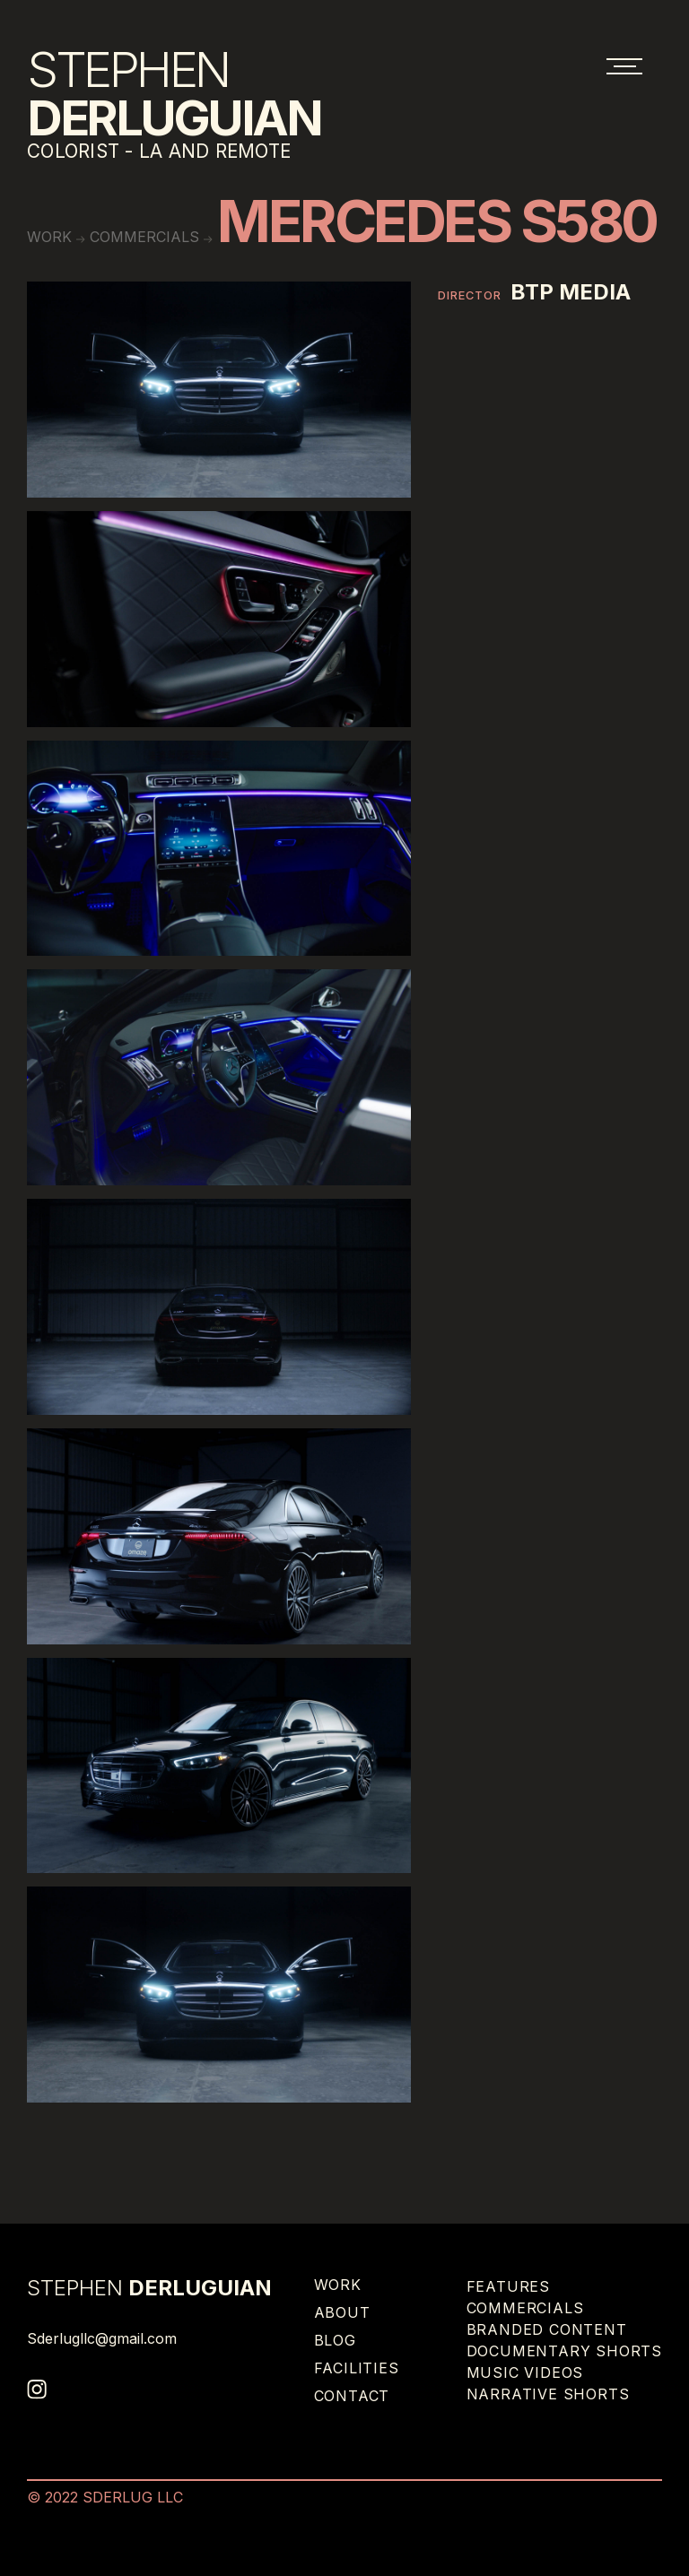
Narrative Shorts (548, 2394)
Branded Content (547, 2329)
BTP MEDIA (570, 292)
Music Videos (525, 2372)
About (342, 2312)
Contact (352, 2396)
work (49, 237)
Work (338, 2284)
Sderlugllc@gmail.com (102, 2338)
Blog (335, 2340)
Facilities (356, 2368)
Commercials (144, 237)
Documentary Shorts (564, 2351)
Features (508, 2286)
